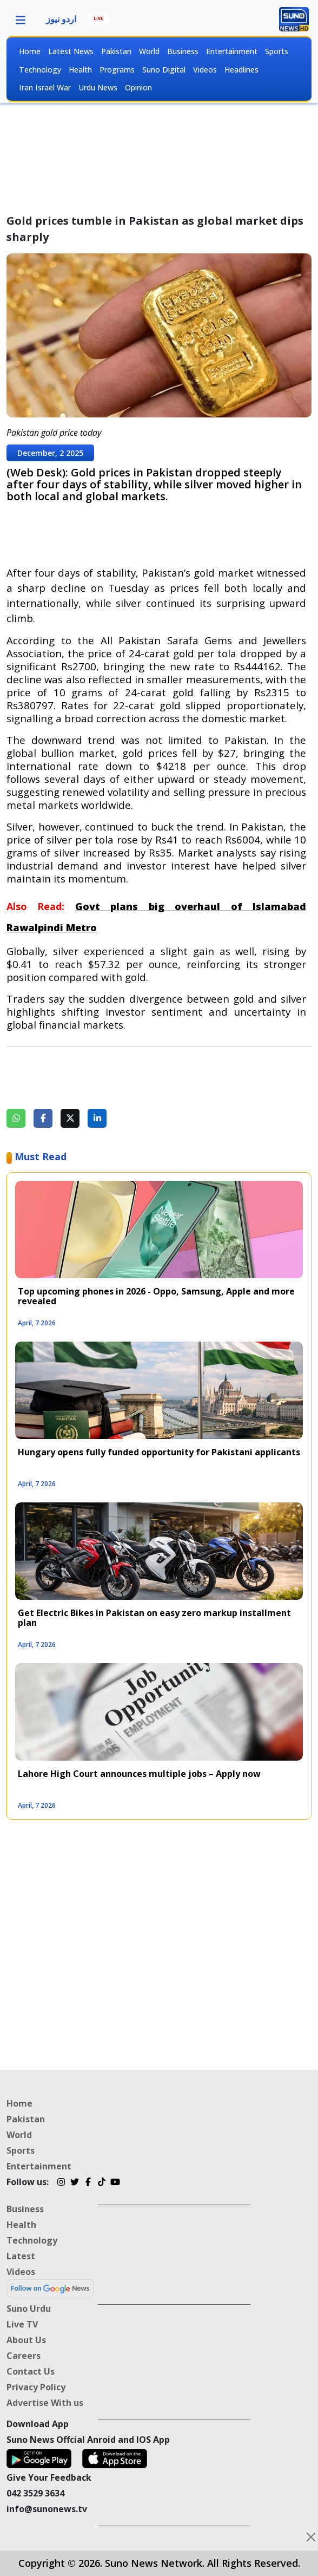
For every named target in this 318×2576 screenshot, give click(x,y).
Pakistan (116, 51)
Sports (276, 51)
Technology (40, 69)
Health (80, 69)
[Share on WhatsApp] (15, 1118)
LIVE (98, 18)
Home (30, 51)
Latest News (71, 51)
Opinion (138, 87)
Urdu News (97, 87)
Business (182, 51)
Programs (117, 69)
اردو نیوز (61, 19)
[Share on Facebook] (43, 1118)
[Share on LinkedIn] (97, 1118)
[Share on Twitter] (70, 1118)
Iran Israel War (45, 87)
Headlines (241, 69)
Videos (205, 69)
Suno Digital (164, 69)
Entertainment (231, 51)
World (149, 51)
